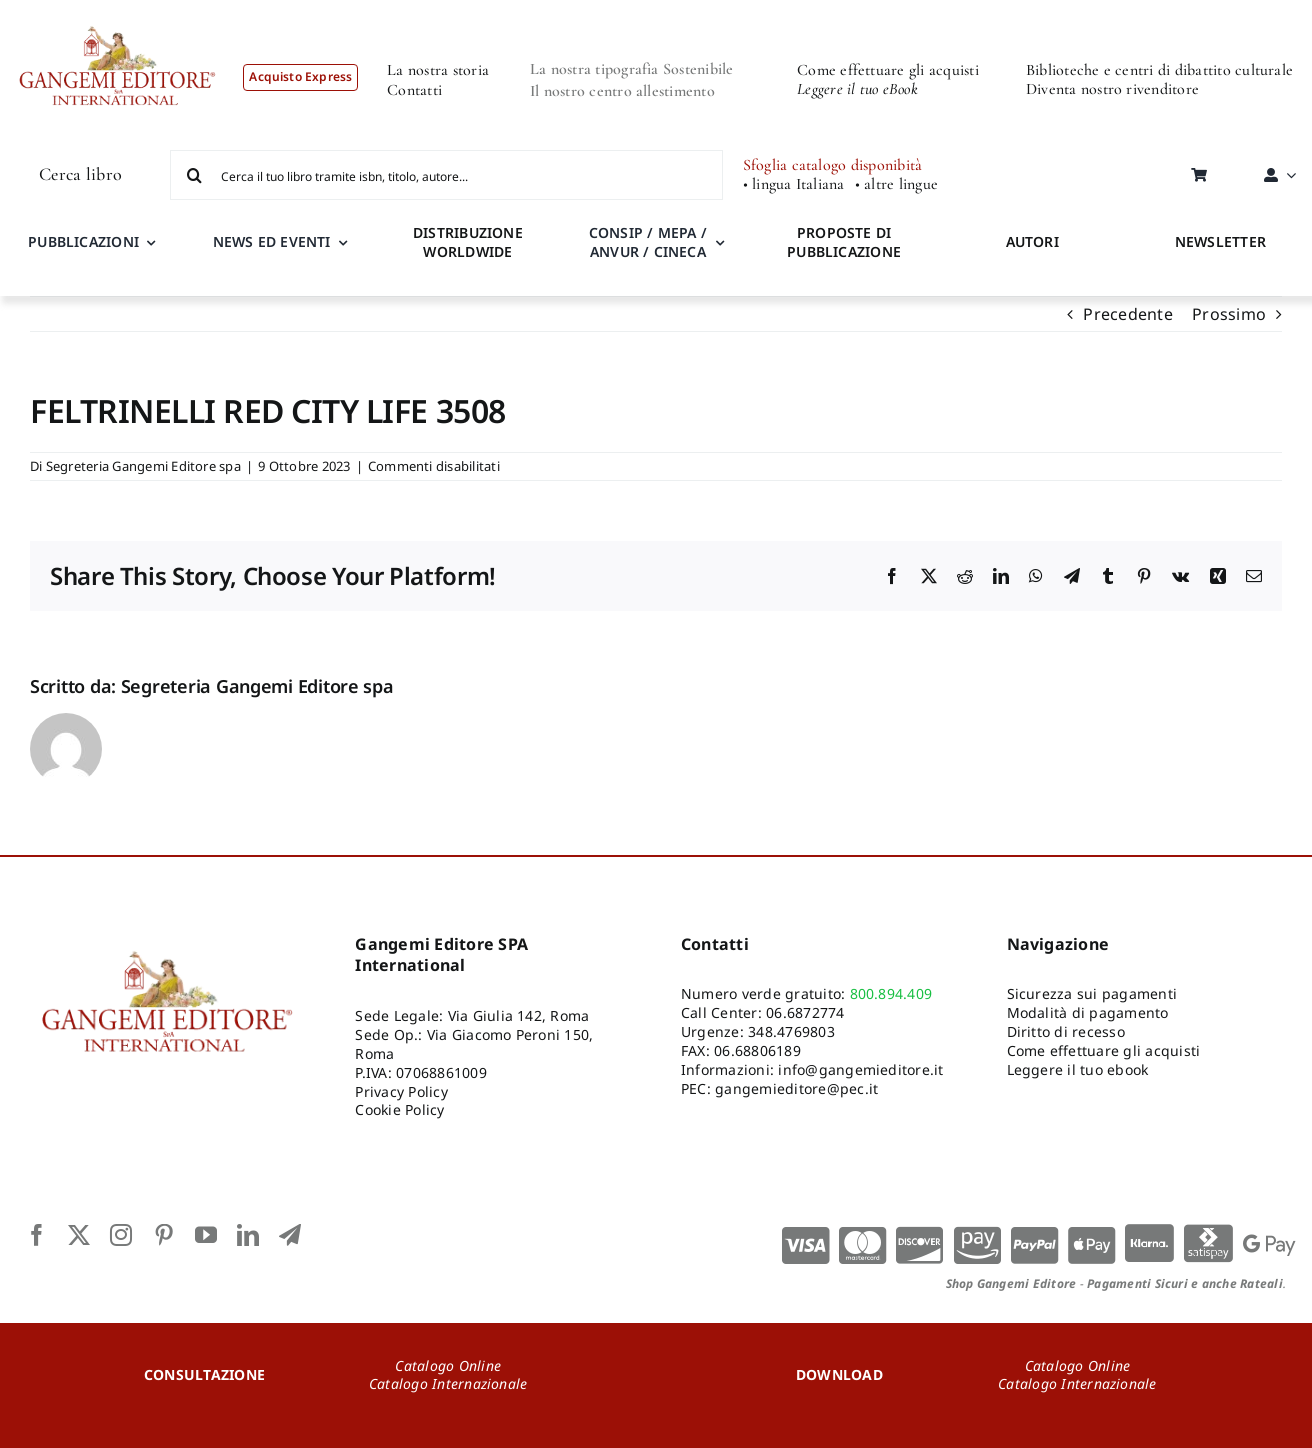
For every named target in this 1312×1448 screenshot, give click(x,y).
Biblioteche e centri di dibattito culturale (1159, 70)
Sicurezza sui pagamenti (1092, 993)
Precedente (1127, 314)
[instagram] (121, 1235)
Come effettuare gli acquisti (888, 70)
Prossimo (1229, 314)
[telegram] (290, 1235)
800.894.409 (891, 993)
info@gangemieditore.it (860, 1069)
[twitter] (79, 1235)
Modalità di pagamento (1088, 1012)
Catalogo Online (448, 1365)
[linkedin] (248, 1235)
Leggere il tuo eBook (857, 89)
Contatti (414, 90)
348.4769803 (791, 1031)
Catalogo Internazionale (448, 1383)
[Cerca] (195, 175)
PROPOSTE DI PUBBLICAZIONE (844, 242)
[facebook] (37, 1235)
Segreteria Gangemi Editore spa (143, 466)
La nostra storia (438, 70)
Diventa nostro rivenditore (1112, 89)
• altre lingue (896, 184)
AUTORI (1032, 241)
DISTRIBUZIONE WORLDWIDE (468, 242)
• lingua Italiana (794, 184)
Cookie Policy (399, 1109)
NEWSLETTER (1220, 241)
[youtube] (206, 1235)
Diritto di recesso (1066, 1031)
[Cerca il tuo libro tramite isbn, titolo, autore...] (446, 175)
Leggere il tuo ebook (1078, 1069)
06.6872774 (805, 1012)
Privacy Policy (401, 1091)
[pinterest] (164, 1235)
